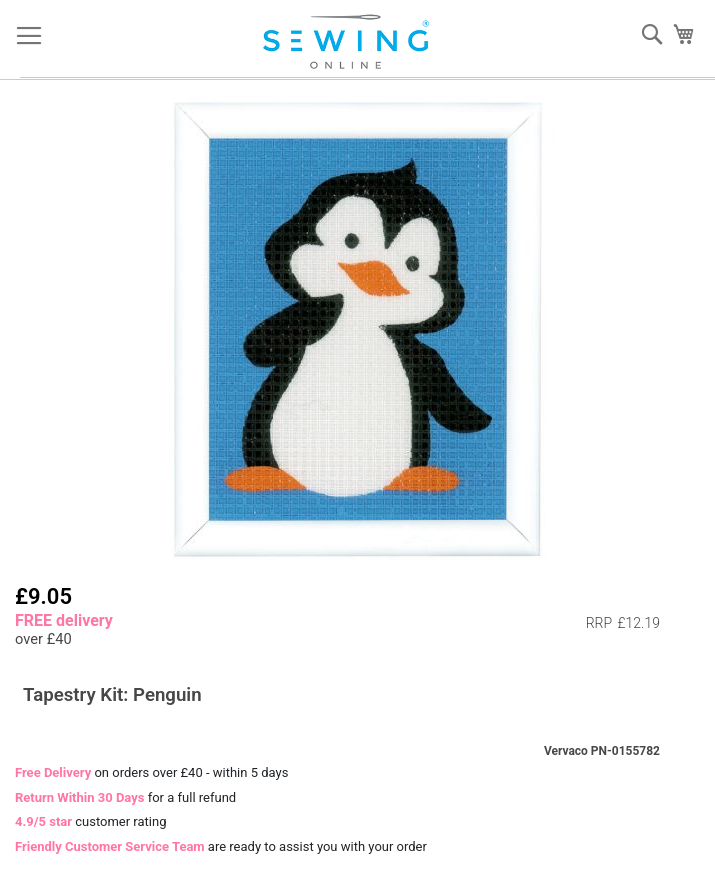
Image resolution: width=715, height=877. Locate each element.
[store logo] (350, 42)
